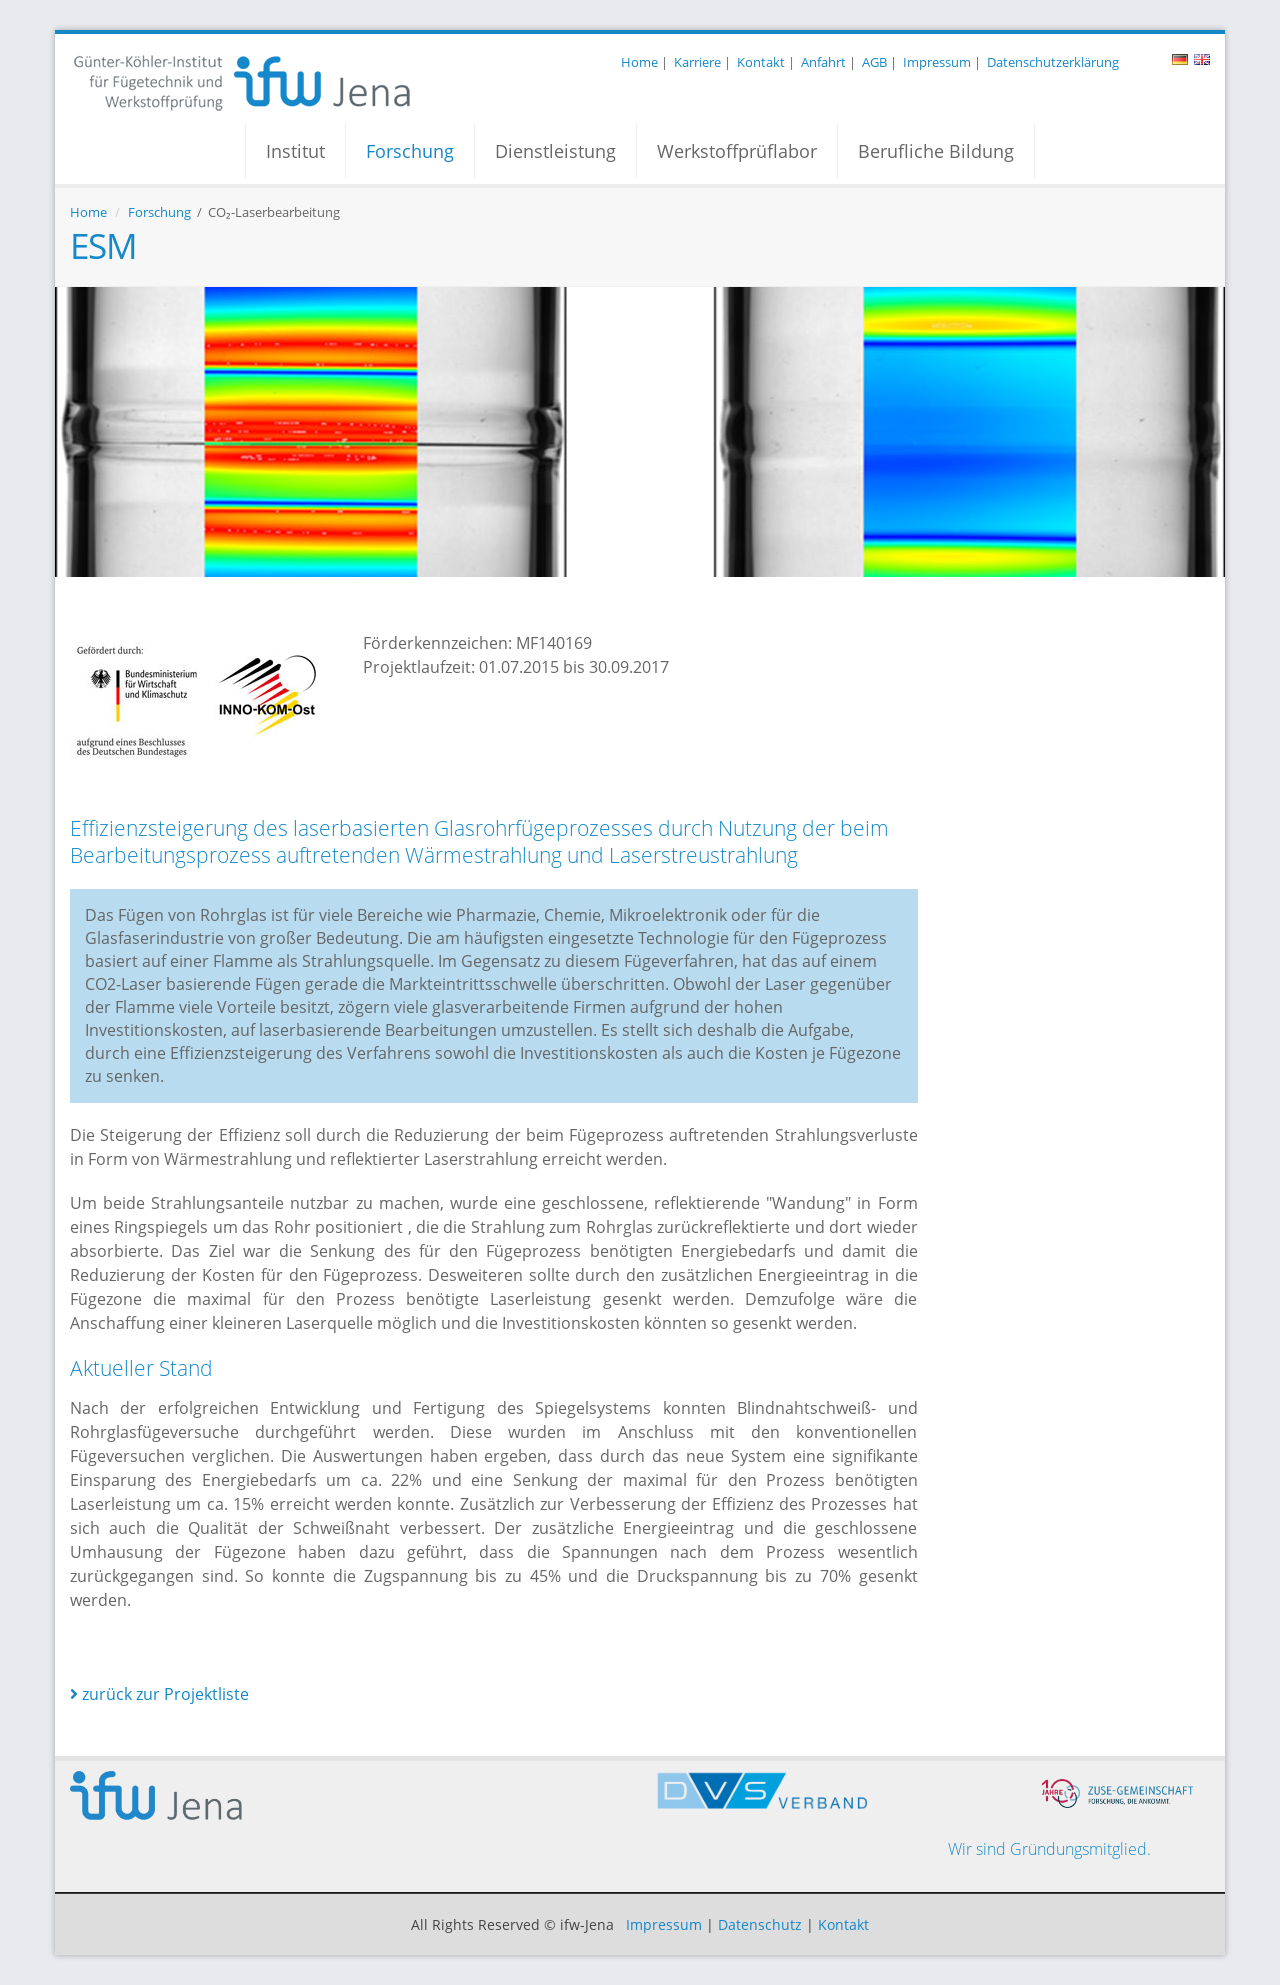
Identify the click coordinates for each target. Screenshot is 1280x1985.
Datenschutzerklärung (1053, 62)
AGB (874, 62)
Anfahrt (823, 62)
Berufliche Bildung (936, 151)
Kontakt (761, 62)
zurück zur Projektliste (159, 1694)
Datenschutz (760, 1924)
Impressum (937, 62)
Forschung (410, 151)
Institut (295, 151)
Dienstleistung (555, 151)
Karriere (697, 62)
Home (639, 62)
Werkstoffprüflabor (737, 151)
